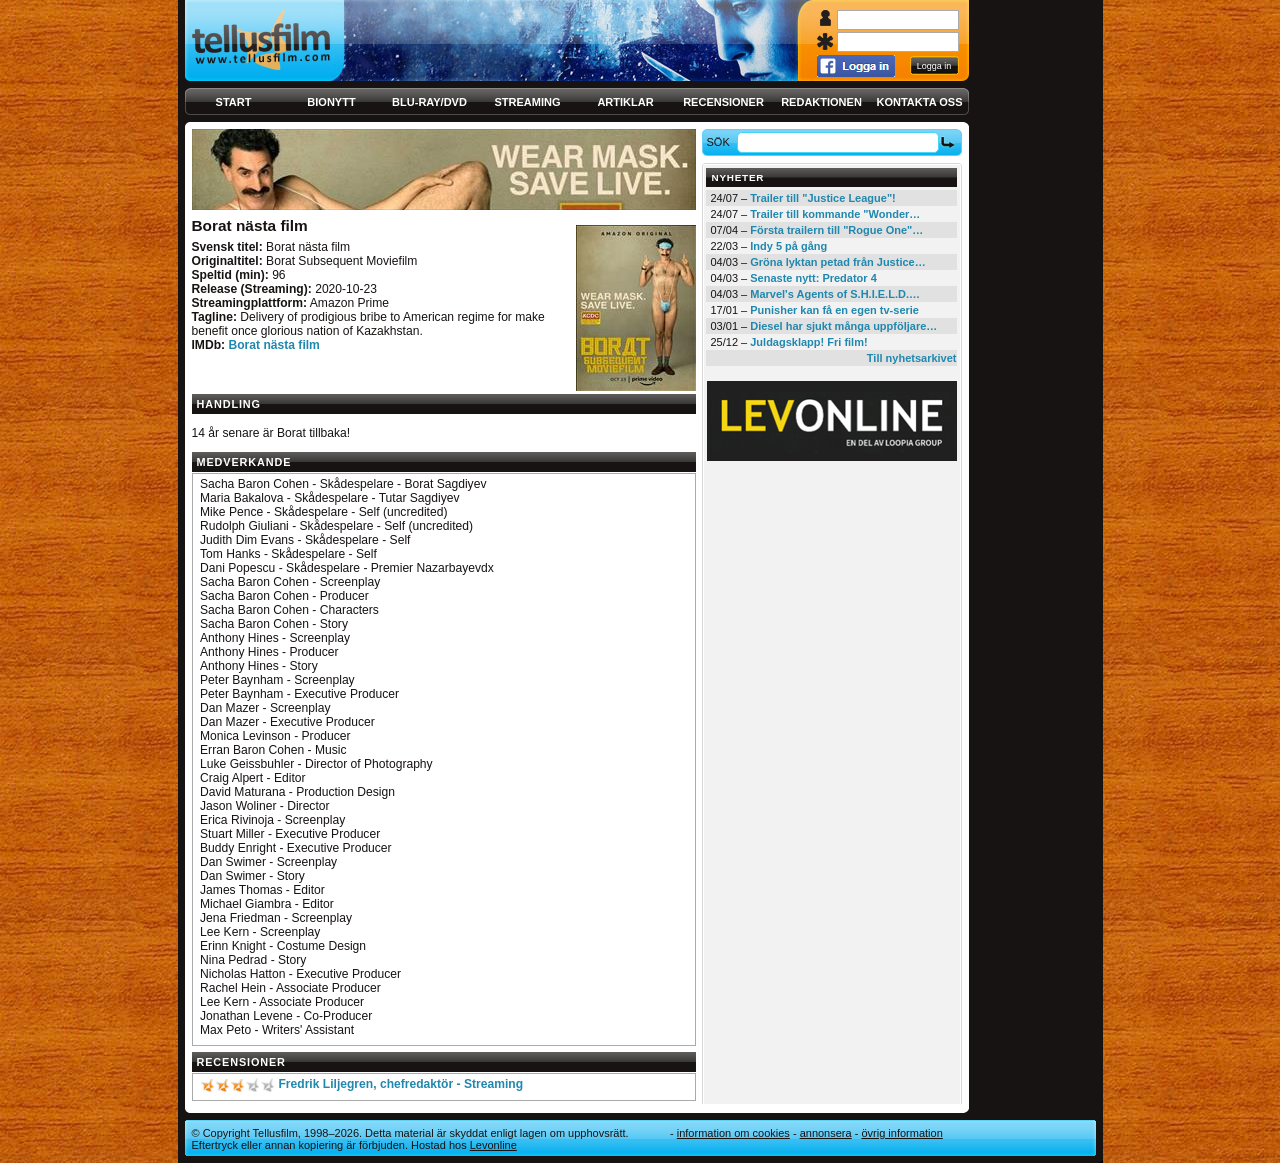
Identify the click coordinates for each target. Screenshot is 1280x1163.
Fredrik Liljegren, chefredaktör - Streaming (400, 1084)
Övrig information (901, 1133)
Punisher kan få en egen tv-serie (834, 310)
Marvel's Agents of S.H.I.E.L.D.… (835, 294)
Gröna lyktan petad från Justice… (837, 262)
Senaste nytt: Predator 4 (813, 278)
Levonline (493, 1145)
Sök (720, 142)
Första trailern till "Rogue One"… (836, 230)
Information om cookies (733, 1133)
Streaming (528, 102)
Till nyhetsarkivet (912, 358)
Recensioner (723, 102)
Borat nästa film (273, 345)
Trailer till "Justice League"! (823, 198)
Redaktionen (821, 102)
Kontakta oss (920, 102)
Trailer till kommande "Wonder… (835, 214)
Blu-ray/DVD (429, 102)
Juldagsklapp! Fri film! (808, 342)
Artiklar (625, 102)
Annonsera (826, 1133)
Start (234, 102)
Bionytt (331, 102)
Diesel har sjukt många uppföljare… (843, 326)
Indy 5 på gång (788, 246)
